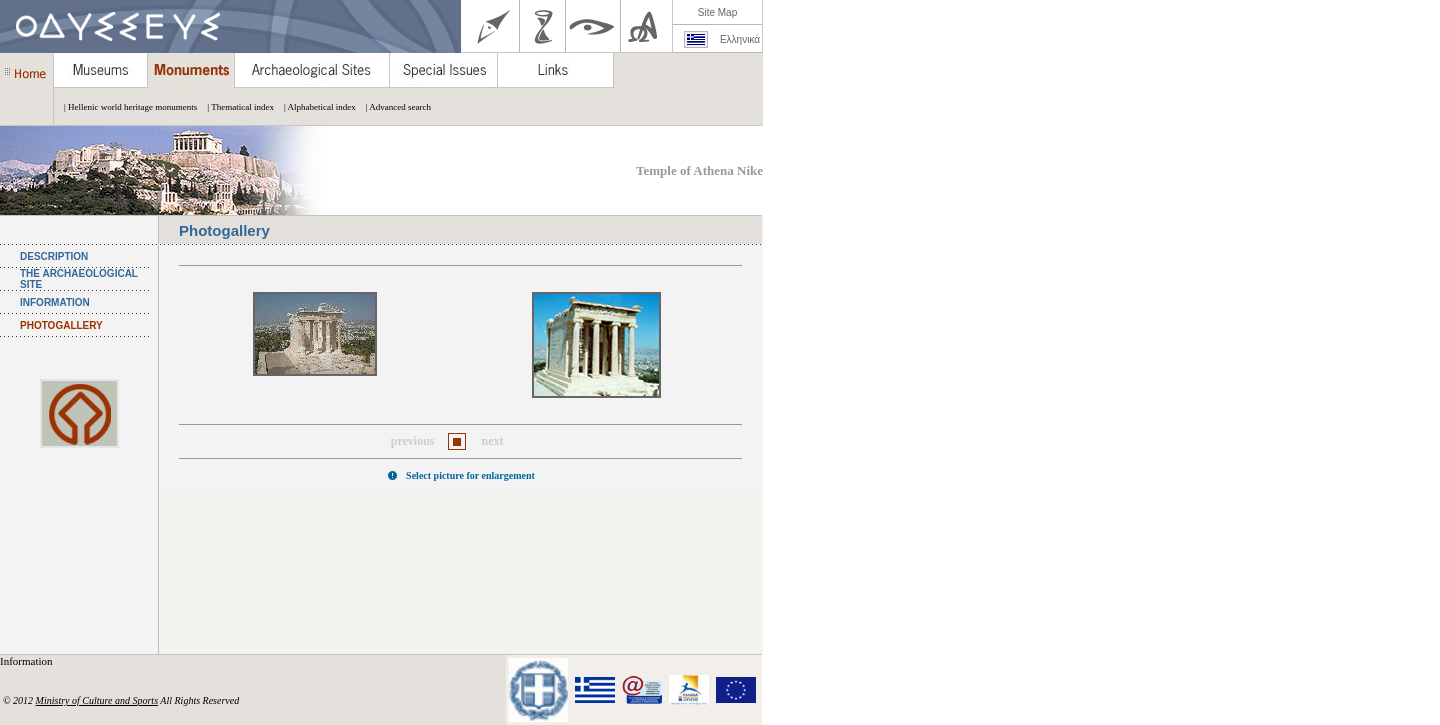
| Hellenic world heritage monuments (125, 107)
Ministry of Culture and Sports (97, 700)
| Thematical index (235, 107)
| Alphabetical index (315, 107)
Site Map (717, 12)
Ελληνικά (740, 39)
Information (27, 661)
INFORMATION (55, 302)
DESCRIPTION (54, 256)
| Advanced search (393, 107)
